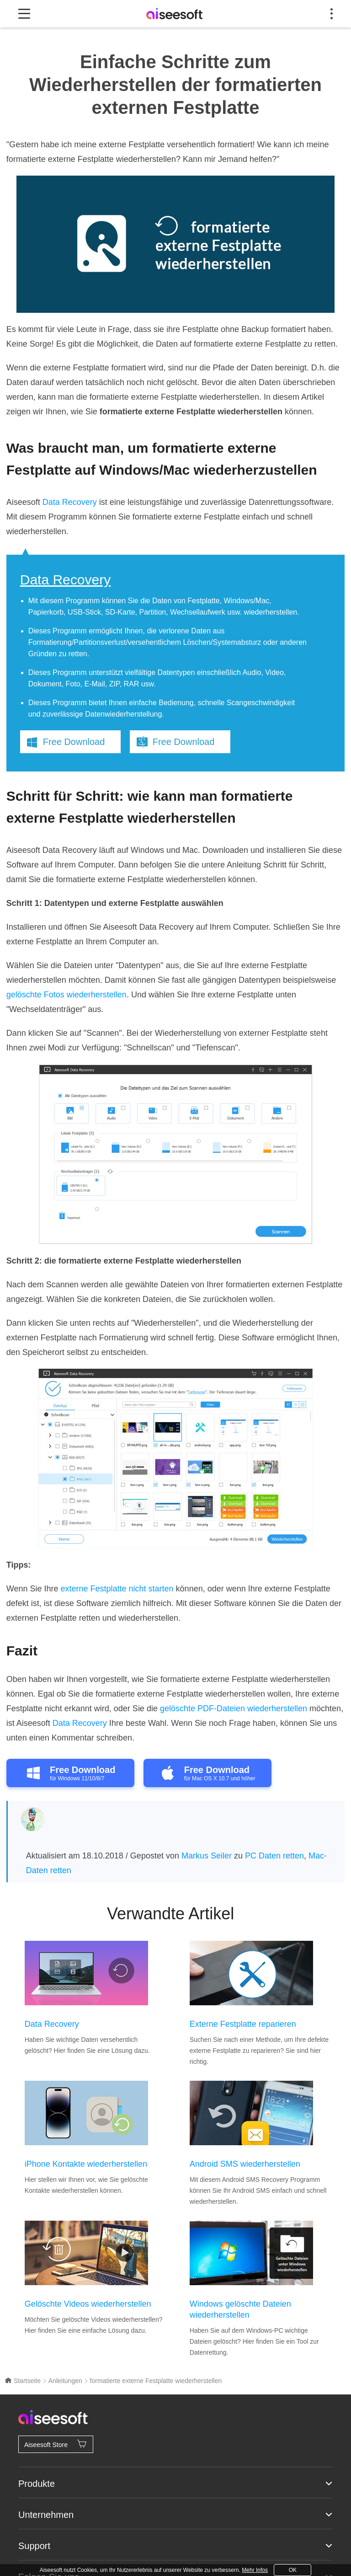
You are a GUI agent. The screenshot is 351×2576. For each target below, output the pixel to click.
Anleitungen (65, 2380)
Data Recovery (70, 502)
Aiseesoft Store (55, 2443)
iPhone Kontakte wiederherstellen (86, 2164)
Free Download (74, 742)
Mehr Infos (255, 2570)
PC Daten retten (274, 1855)
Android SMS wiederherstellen (245, 2164)
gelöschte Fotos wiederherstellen (66, 994)
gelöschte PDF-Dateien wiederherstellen (233, 1708)
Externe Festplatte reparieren (243, 2024)
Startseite (23, 2380)
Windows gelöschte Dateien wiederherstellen (240, 2309)
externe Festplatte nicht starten (116, 1588)
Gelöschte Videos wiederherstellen (88, 2303)
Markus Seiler (206, 1855)
